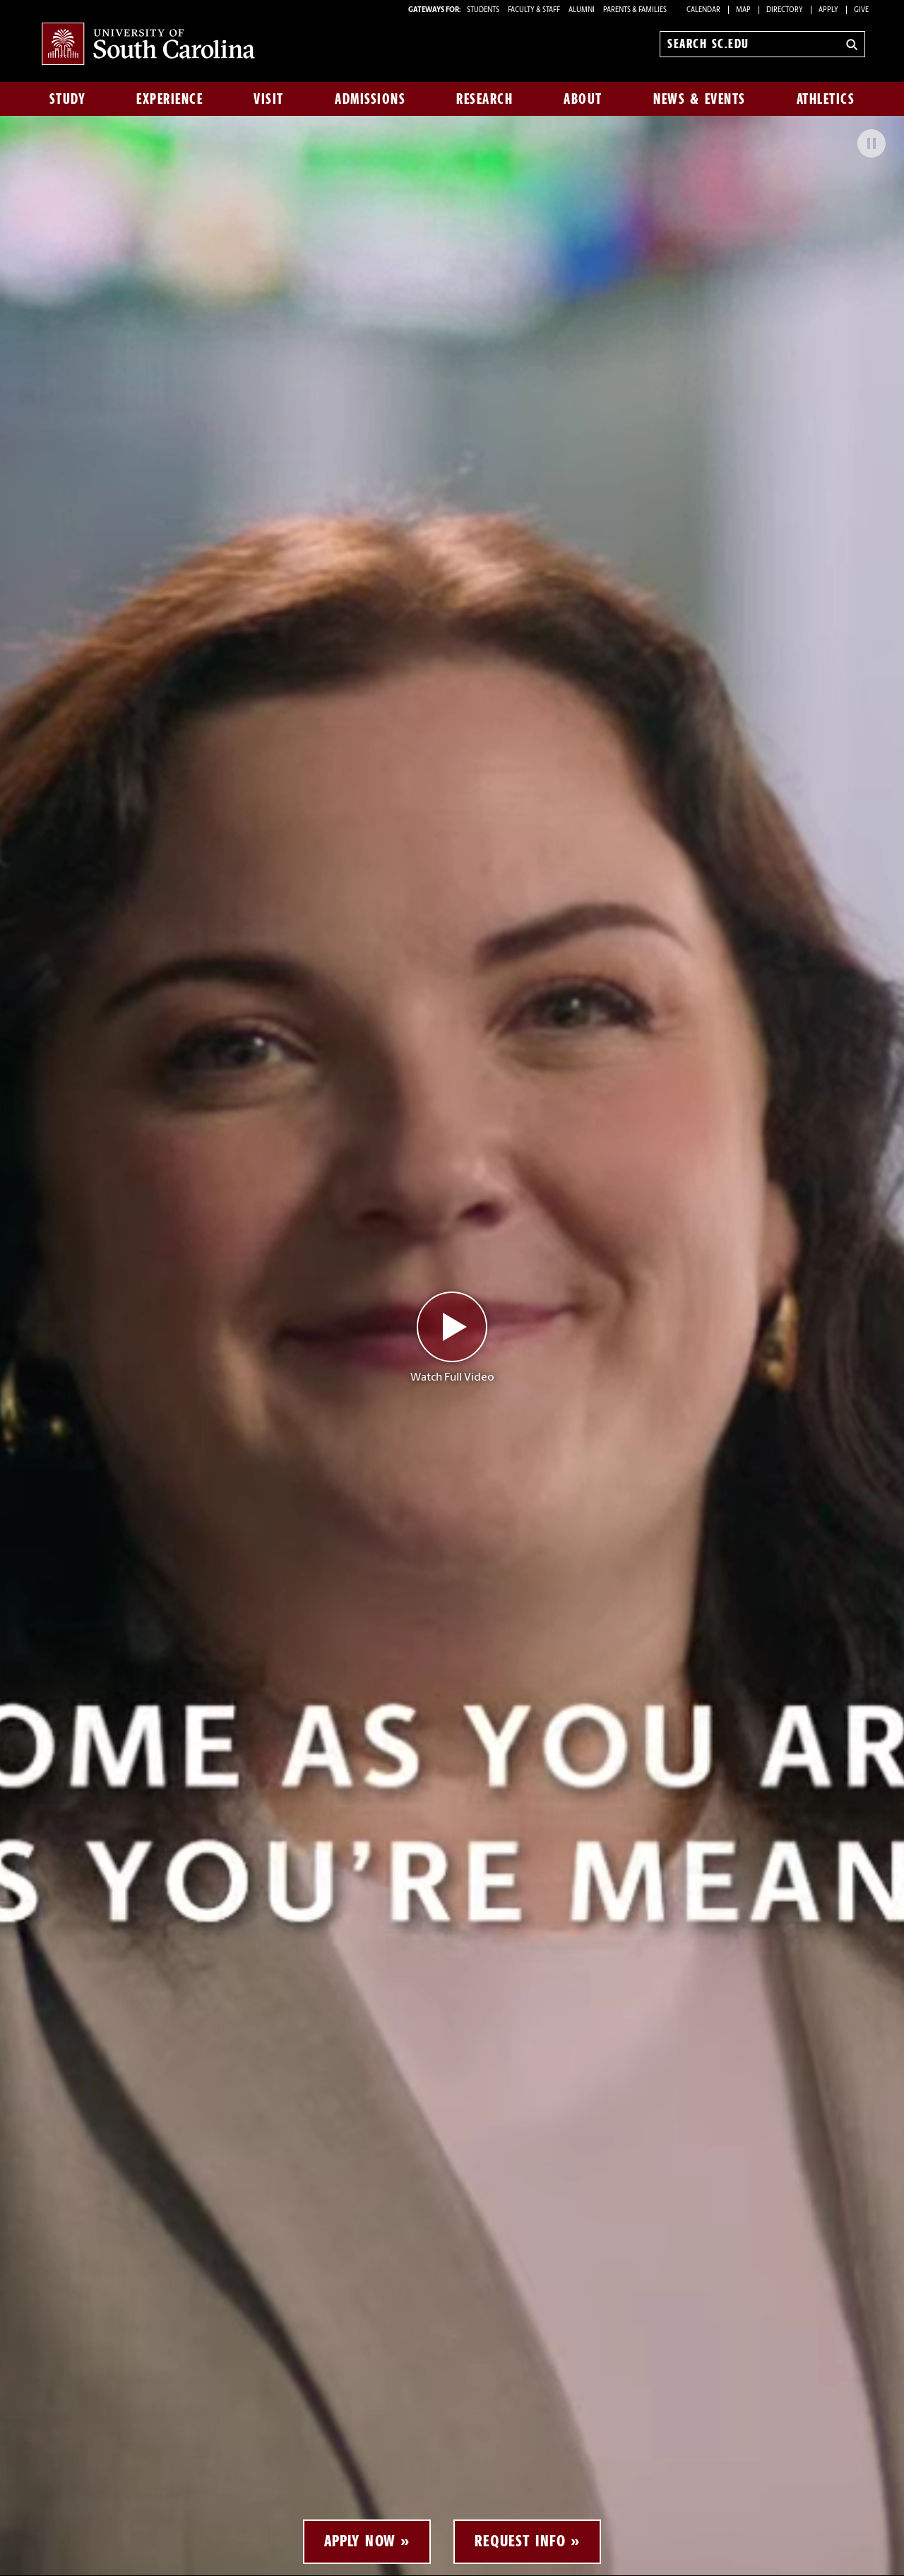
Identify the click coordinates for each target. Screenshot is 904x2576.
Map (743, 10)
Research (484, 98)
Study (67, 98)
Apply (828, 10)
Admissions (370, 98)
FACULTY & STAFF (534, 10)
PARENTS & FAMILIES (635, 10)
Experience (169, 98)
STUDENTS (484, 10)
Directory (784, 10)
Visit (269, 98)
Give (861, 10)
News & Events (699, 98)
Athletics (826, 98)
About (583, 98)
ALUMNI (582, 10)
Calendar (703, 10)
